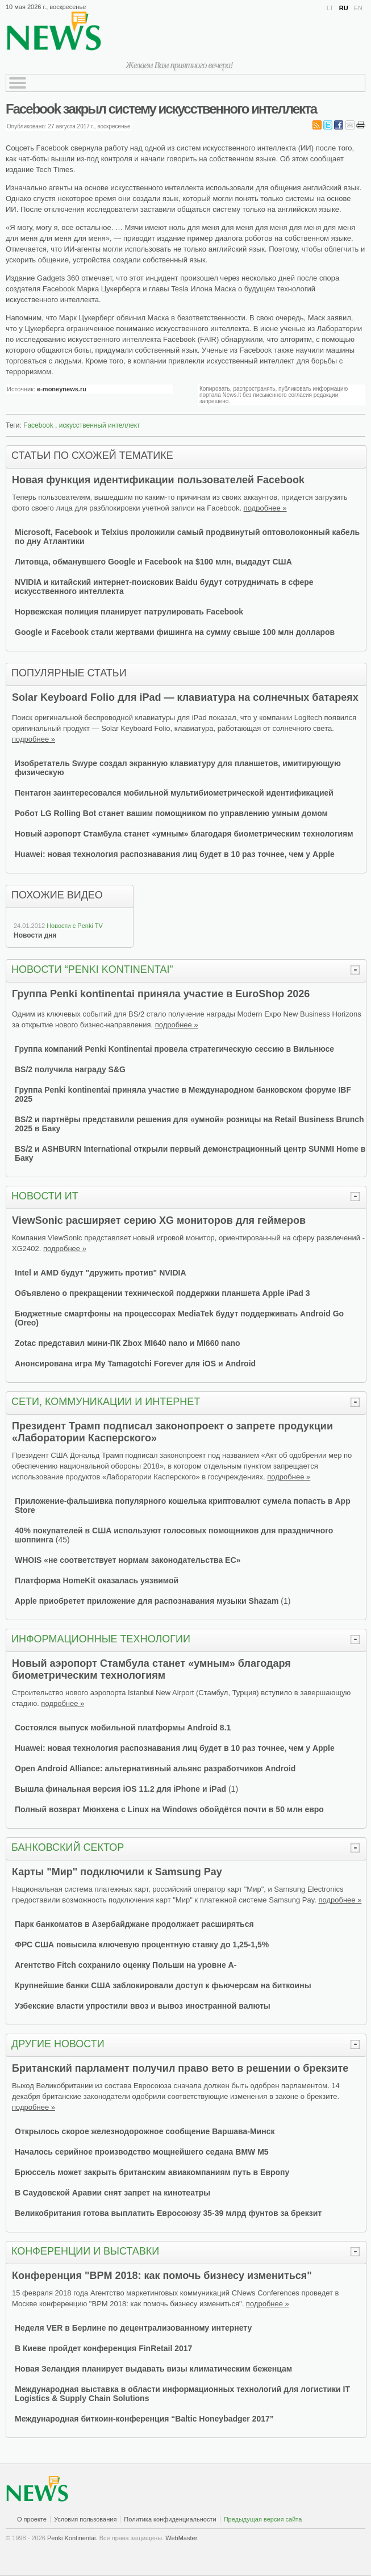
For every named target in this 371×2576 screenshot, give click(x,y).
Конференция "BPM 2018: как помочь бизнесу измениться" (162, 2275)
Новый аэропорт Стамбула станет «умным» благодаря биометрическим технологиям (184, 833)
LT (330, 8)
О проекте (32, 2519)
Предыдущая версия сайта (263, 2519)
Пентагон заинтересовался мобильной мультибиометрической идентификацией (174, 792)
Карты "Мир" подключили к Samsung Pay (117, 1871)
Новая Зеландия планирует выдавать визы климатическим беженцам (153, 2368)
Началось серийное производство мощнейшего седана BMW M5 (142, 2151)
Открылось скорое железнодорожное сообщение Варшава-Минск (145, 2131)
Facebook (38, 425)
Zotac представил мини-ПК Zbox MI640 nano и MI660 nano (127, 1343)
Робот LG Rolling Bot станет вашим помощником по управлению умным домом (171, 813)
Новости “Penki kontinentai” (92, 969)
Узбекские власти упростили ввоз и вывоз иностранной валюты (142, 2005)
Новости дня (35, 935)
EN (358, 8)
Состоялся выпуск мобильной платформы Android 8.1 (123, 1727)
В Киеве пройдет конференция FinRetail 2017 (103, 2348)
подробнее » (265, 508)
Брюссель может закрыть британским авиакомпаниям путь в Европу (152, 2172)
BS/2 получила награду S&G (70, 1069)
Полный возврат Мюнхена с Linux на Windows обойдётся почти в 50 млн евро (169, 1809)
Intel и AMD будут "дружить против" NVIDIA (100, 1272)
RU (343, 8)
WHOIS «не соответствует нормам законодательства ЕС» (127, 1560)
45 (62, 1539)
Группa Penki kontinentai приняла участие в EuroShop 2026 (161, 994)
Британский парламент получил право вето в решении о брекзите (180, 2068)
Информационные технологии (100, 1639)
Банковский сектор (67, 1847)
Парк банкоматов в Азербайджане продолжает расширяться (134, 1924)
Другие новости (58, 2044)
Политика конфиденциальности (170, 2519)
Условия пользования (85, 2519)
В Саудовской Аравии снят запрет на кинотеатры (112, 2192)
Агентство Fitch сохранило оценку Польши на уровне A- (125, 1964)
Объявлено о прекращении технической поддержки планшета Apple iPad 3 (162, 1293)
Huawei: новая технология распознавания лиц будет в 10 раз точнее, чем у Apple (175, 854)
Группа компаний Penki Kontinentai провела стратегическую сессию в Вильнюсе (174, 1048)
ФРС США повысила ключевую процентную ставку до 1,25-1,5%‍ (142, 1944)
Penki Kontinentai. (72, 2538)
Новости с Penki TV (75, 925)
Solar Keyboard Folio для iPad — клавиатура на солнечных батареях (185, 697)
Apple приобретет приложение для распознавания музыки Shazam (146, 1600)
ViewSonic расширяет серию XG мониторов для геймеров (159, 1220)
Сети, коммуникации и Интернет (105, 1401)
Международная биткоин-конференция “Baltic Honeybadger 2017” (144, 2418)
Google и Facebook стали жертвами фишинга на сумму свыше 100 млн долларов (175, 632)
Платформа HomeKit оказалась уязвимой (96, 1580)
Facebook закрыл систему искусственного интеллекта (161, 108)
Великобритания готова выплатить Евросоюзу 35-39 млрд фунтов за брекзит (168, 2213)
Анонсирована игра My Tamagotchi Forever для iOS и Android (135, 1363)
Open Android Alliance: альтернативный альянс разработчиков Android (155, 1768)
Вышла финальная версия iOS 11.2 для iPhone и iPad (120, 1788)
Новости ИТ (44, 1196)
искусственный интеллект (99, 425)
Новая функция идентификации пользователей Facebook (158, 480)
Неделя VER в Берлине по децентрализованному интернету (133, 2327)
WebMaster (181, 2538)
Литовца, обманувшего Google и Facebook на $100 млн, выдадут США (153, 561)
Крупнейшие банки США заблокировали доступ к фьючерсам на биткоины (163, 1985)
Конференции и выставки (85, 2251)
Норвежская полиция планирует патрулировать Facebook (129, 611)
